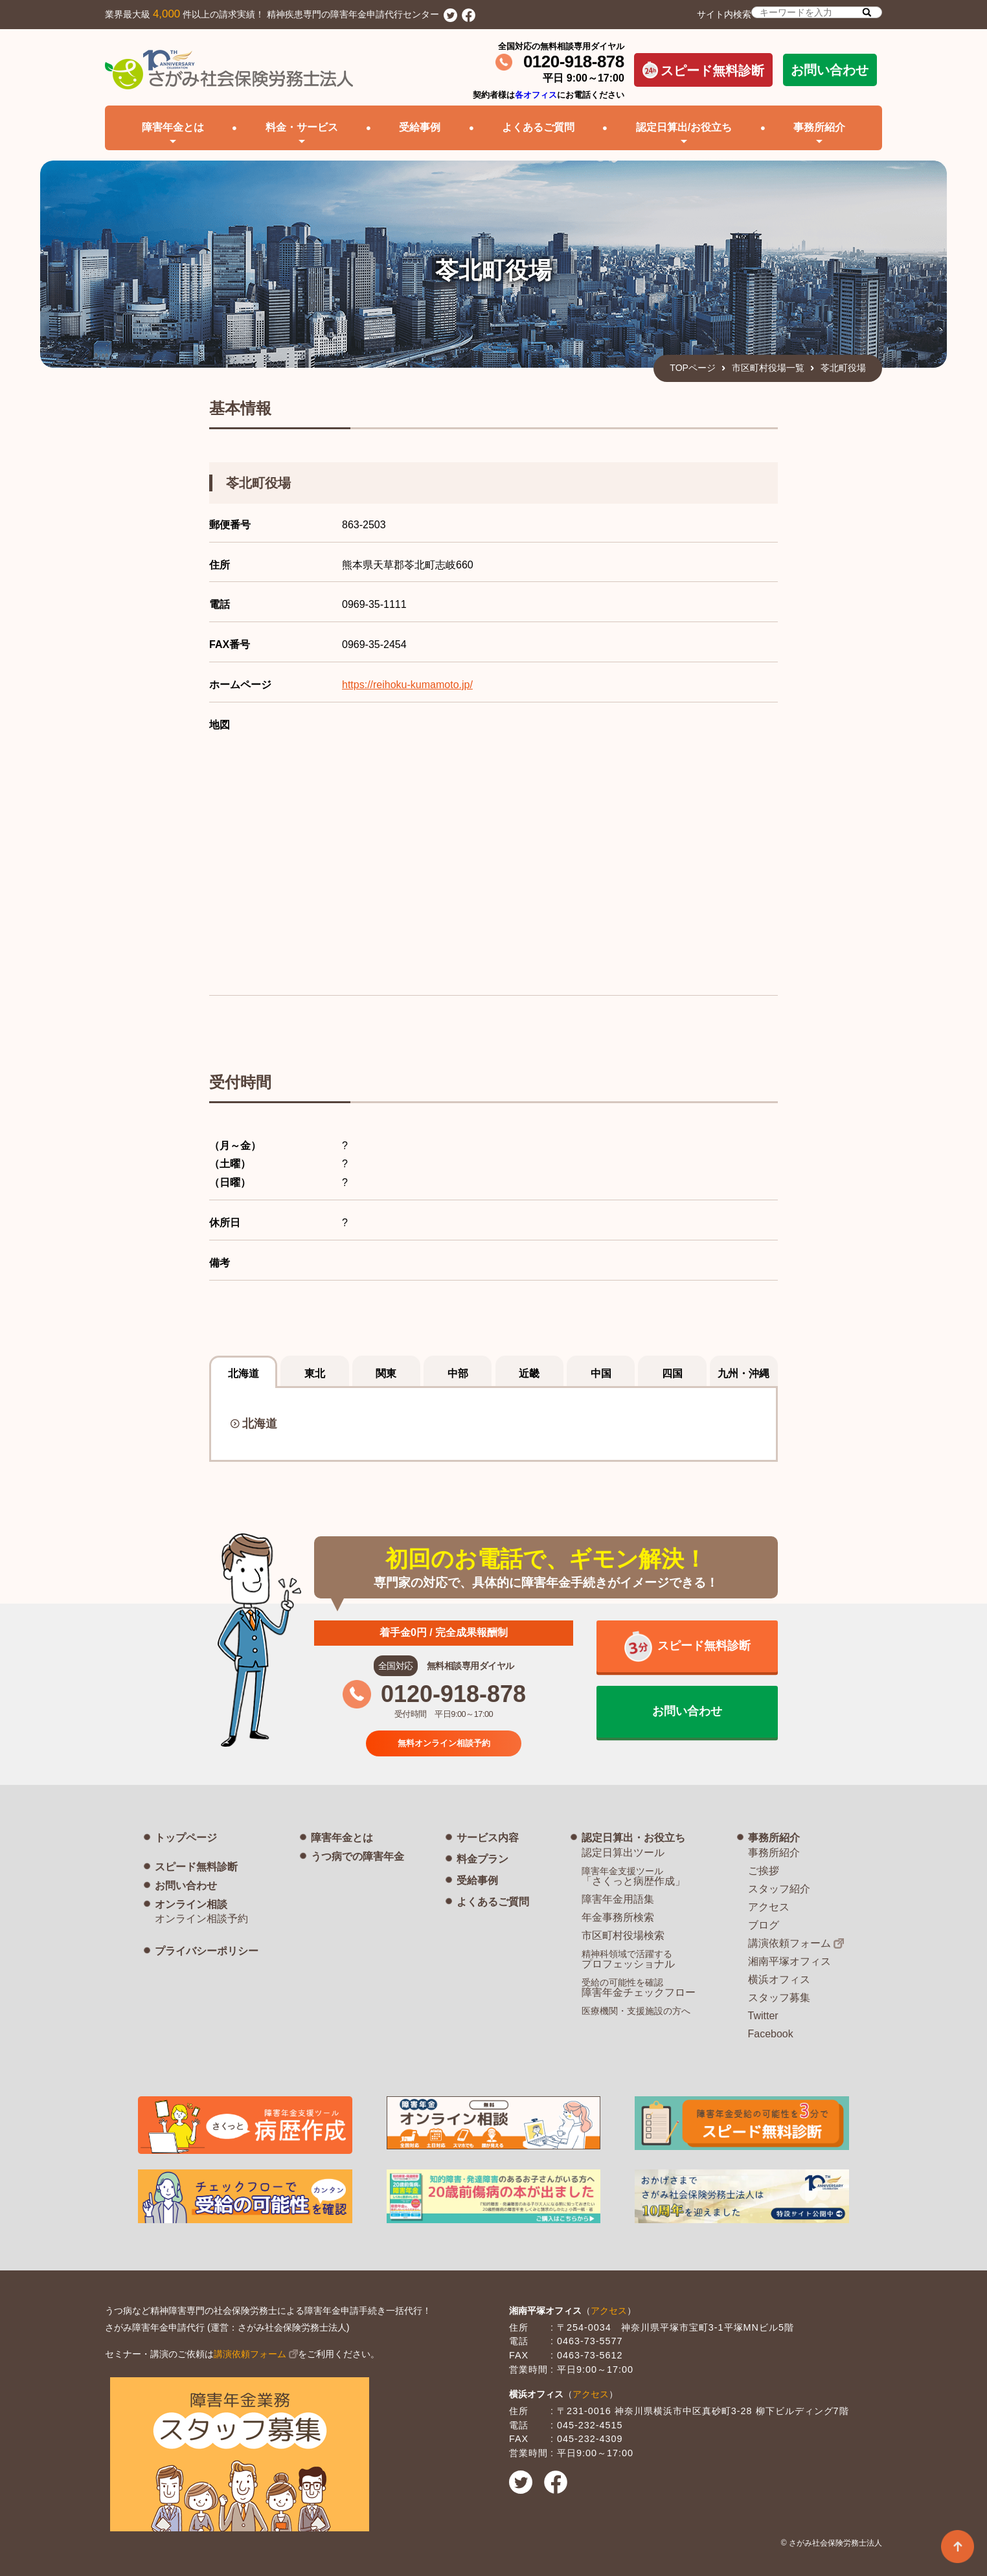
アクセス (768, 1906)
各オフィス (536, 95)
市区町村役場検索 (623, 1935)
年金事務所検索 (618, 1917)
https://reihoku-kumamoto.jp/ (407, 684)
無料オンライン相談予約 (444, 1742)
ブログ (763, 1925)
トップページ (186, 1837)
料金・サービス (302, 127)
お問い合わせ (829, 70)
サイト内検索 (789, 12)
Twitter (763, 2015)
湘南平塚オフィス (789, 1961)
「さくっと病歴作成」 (633, 1876)
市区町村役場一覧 (768, 368)
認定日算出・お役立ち (633, 1837)
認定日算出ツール (623, 1852)
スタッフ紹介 (779, 1888)
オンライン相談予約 (201, 1918)
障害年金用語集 (618, 1899)
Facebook (770, 2033)
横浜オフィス (779, 1979)
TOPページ (693, 368)
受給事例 (419, 127)
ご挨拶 (763, 1870)
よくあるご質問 (538, 127)
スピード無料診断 (703, 70)
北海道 (259, 1423)
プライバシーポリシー (206, 1950)
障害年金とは (342, 1837)
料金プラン (482, 1859)
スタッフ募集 (779, 1997)
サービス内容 (488, 1837)
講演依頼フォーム (789, 1943)
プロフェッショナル (628, 1959)
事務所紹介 (774, 1837)
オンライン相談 (191, 1904)
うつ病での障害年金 (357, 1856)
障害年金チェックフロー (639, 1987)
